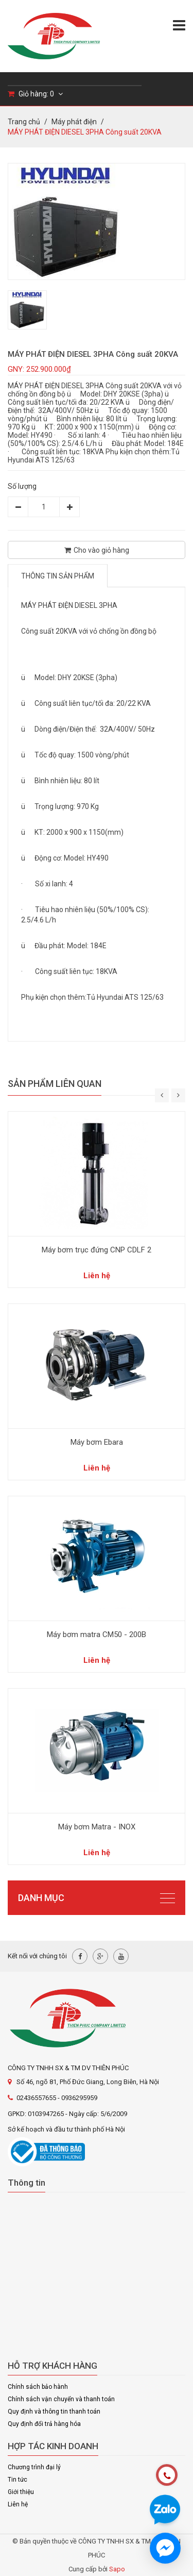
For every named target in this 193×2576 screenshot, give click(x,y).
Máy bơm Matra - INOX (96, 1826)
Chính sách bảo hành (38, 2386)
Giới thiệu (21, 2492)
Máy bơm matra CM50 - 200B (96, 1634)
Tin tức (17, 2479)
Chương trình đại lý (34, 2467)
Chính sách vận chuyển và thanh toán (61, 2399)
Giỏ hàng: (35, 94)
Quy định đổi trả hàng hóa (44, 2424)
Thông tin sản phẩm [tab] (57, 576)
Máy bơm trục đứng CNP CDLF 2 (96, 1249)
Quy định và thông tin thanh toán (54, 2411)
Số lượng (22, 486)
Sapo (117, 2569)
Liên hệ (18, 2504)
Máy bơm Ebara (97, 1442)
